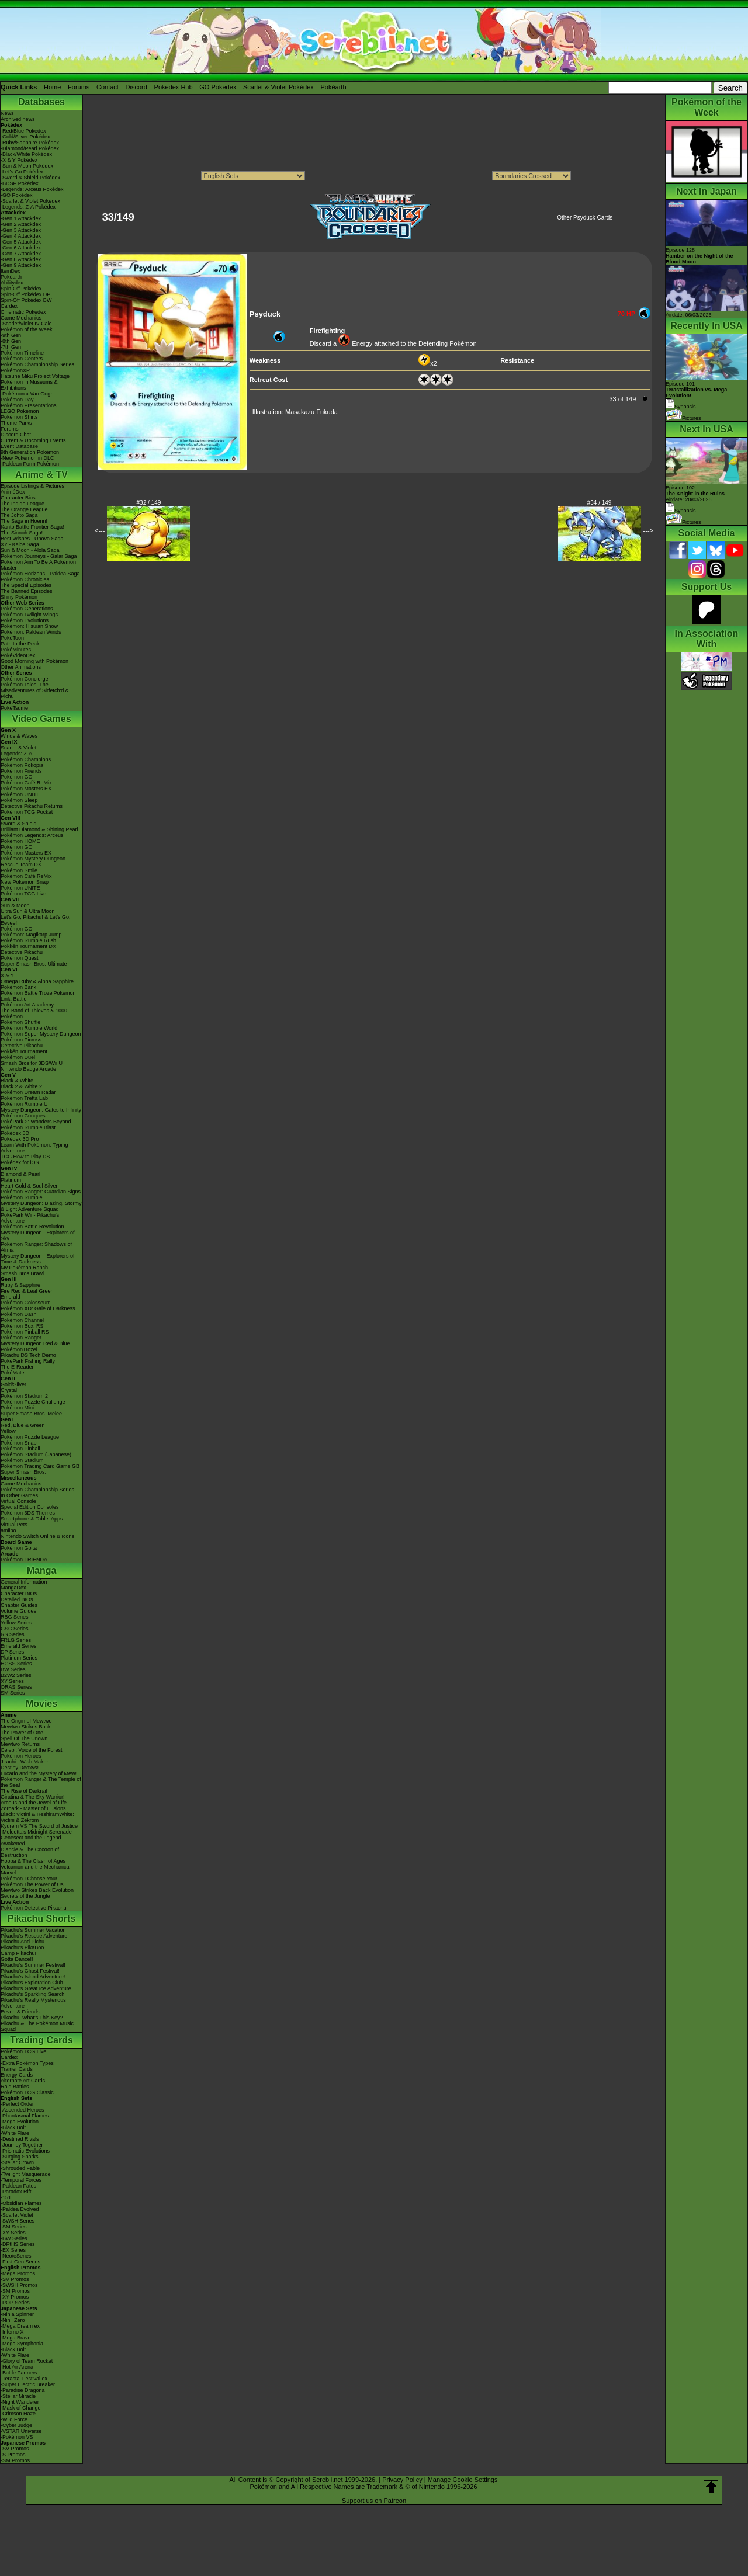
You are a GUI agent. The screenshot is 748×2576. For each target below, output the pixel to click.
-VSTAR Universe (21, 2431)
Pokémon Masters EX (26, 788)
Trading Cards (41, 2040)
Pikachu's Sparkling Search (32, 1994)
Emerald (10, 1297)
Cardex (9, 306)
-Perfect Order (17, 2104)
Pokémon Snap (19, 1443)
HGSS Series (16, 1664)
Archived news (18, 119)
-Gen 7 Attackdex (21, 253)
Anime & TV (41, 475)
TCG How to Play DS (25, 1156)
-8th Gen (11, 341)
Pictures (683, 418)
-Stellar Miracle (18, 2396)
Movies (41, 1704)
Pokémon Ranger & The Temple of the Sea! (41, 1782)
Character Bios (18, 498)
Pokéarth (333, 87)
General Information (24, 1582)
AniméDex (13, 492)
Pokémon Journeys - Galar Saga (39, 556)
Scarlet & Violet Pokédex (278, 87)
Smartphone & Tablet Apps (32, 1519)
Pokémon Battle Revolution (32, 1227)
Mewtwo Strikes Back (26, 1727)
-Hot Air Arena (17, 2367)
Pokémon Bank (18, 987)
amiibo (8, 1530)
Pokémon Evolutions (25, 620)
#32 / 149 (149, 502)
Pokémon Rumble (22, 1197)
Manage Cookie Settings (463, 2479)
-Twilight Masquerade (26, 2174)
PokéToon (12, 638)
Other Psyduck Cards (584, 217)
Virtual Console (18, 1501)
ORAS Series (16, 1687)
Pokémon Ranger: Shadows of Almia (36, 1247)
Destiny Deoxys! (20, 1767)
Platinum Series (19, 1658)
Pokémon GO (17, 777)
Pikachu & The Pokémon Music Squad (37, 2026)
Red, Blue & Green (23, 1425)
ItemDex (10, 271)
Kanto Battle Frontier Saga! (32, 527)
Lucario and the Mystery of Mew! (39, 1773)
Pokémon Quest (20, 958)
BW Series (13, 1669)
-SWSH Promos (19, 2285)
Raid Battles (15, 2086)
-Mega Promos (18, 2273)
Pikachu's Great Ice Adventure (36, 1988)
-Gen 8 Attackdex (21, 259)
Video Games (41, 719)
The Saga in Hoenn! (24, 521)
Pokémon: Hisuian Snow (29, 626)
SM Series (13, 1693)
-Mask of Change (21, 2408)
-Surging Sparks (20, 2157)
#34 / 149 (599, 502)
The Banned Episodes (27, 591)
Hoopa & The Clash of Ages (33, 1861)
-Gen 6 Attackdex (21, 248)
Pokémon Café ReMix (26, 783)
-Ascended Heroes (22, 2110)
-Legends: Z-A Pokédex (28, 207)
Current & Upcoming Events (33, 440)
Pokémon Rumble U (24, 1104)
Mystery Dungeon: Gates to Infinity (41, 1110)
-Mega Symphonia (22, 2343)
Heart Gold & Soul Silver (29, 1186)
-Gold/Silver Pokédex (25, 137)
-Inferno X (12, 2332)
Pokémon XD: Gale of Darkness (38, 1308)
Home (52, 87)
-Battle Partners (19, 2373)
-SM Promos (15, 2291)
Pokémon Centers (22, 359)
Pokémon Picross (21, 1040)
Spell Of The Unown (24, 1738)
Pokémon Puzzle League (30, 1437)
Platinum (11, 1180)
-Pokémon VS (17, 2437)
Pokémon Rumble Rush (28, 940)
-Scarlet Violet (17, 2215)
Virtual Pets (14, 1524)
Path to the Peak (20, 644)
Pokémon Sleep (19, 800)
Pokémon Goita (19, 1548)
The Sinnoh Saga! (22, 533)
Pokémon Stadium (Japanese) (36, 1454)
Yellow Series (16, 1623)
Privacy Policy (402, 2479)
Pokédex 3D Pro (20, 1139)
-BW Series (14, 2238)
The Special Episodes (26, 585)
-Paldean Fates (18, 2186)
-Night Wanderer (20, 2402)
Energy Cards (17, 2075)
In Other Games (19, 1495)
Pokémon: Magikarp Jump (31, 935)
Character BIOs (19, 1593)
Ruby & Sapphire (20, 1285)
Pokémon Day (17, 399)
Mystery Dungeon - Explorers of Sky (38, 1235)
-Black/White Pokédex (26, 154)
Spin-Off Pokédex (21, 288)
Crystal (9, 1390)
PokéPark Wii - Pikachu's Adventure (30, 1218)
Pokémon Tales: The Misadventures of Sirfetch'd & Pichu (35, 690)
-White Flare (15, 2133)
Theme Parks (16, 423)
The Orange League (24, 509)
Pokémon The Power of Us (32, 1884)
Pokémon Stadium (22, 1460)
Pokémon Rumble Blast (28, 1127)
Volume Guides (18, 1611)
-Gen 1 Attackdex (21, 218)
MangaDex (13, 1588)
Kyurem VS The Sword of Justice (39, 1826)
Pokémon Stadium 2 (24, 1396)
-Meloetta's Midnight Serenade (36, 1832)
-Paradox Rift (16, 2192)
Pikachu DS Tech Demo (28, 1355)
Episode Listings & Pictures (32, 486)
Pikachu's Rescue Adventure (34, 1936)
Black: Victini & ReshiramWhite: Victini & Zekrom (37, 1817)
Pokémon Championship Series (37, 364)
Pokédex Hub (173, 87)
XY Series (12, 1681)
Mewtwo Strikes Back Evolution (37, 1890)
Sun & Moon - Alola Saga (30, 550)
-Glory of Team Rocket (27, 2361)
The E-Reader (17, 1367)
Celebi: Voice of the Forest (32, 1750)
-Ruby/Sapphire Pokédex (30, 142)
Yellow (8, 1431)
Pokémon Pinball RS (25, 1332)
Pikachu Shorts (41, 1919)
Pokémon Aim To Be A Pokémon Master (38, 565)
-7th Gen (11, 347)
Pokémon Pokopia (22, 765)
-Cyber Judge (16, 2425)
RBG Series (15, 1617)
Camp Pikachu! (18, 1953)
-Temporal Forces (21, 2180)
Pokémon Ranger (21, 1338)
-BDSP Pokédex (20, 183)
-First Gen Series (20, 2262)
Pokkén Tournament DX (28, 946)
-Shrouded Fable (20, 2168)
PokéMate (13, 1373)
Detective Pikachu (22, 952)
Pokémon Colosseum (26, 1303)
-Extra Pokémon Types (27, 2063)
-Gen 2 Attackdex (21, 224)
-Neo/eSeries (16, 2256)
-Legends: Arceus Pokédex (32, 189)
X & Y (7, 975)
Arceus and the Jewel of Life (34, 1803)
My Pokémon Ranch (24, 1267)
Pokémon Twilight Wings (29, 614)
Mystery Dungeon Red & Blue (35, 1343)
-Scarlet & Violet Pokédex (30, 201)
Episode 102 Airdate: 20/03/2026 (695, 493)
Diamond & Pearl (20, 1174)
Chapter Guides (19, 1605)
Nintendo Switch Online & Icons (37, 1536)
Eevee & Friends (20, 2012)
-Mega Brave (16, 2338)
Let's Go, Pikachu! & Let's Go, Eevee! (36, 920)
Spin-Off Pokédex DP (25, 294)
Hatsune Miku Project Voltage (35, 376)
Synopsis (681, 510)
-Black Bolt (13, 2127)
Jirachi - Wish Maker (25, 1762)
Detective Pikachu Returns (32, 806)
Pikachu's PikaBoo (22, 1947)
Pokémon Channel (22, 1320)
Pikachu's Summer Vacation (33, 1930)
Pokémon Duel (18, 1057)
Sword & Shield (19, 824)
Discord (136, 87)
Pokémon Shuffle (20, 1022)
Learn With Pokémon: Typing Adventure (34, 1148)
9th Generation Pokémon (30, 452)
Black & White (17, 1081)
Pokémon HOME (20, 841)
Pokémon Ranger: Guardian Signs (41, 1192)
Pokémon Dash (19, 1314)
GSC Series (15, 1628)
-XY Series (13, 2232)
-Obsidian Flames (21, 2203)
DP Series (12, 1652)
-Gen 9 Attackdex (21, 265)
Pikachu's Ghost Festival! (30, 1971)
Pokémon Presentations (29, 405)
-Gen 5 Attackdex (21, 242)
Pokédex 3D (15, 1133)
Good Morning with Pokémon (34, 661)
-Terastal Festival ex (24, 2378)
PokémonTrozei (19, 1349)
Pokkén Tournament (24, 1051)
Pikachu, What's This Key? (32, 2017)
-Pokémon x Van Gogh (27, 394)
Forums (78, 87)
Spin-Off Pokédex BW (26, 300)
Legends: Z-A (16, 753)
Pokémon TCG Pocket (27, 812)
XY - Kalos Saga (20, 544)
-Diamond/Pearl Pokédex (30, 148)
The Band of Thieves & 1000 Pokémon (34, 1013)
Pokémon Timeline (22, 353)
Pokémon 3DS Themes (28, 1513)
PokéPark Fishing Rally (28, 1361)
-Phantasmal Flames (25, 2116)
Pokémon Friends (21, 771)
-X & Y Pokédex (19, 160)
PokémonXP (15, 370)
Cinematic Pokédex (23, 312)
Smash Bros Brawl (22, 1273)
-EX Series (13, 2250)
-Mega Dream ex (20, 2326)
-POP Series (15, 2303)
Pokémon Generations (27, 609)
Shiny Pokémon (19, 597)
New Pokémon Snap (25, 882)
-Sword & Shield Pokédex (30, 177)
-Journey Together (22, 2145)
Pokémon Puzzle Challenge (33, 1402)
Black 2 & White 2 (21, 1086)
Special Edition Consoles (30, 1507)
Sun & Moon (15, 905)
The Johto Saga (19, 515)
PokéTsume (14, 708)
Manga (42, 1570)
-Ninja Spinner (17, 2314)
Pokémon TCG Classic (27, 2092)
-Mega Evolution (20, 2121)
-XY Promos (15, 2297)
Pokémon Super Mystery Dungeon (41, 1034)
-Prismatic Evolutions (25, 2151)
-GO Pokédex (17, 195)
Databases (41, 102)
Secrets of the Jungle (25, 1896)
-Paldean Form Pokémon (30, 464)
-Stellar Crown (17, 2162)
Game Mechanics (21, 318)
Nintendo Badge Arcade (28, 1069)
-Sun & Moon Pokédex (27, 166)
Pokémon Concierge (25, 679)
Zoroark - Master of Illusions (33, 1808)
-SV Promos (15, 2279)
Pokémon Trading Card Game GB (40, 1466)
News (7, 113)
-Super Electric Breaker (28, 2384)
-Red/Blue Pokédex (23, 131)
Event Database (19, 446)
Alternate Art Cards (23, 2081)
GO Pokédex (217, 87)
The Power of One (22, 1732)
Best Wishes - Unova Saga (32, 538)
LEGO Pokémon (20, 411)
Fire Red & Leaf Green (27, 1291)
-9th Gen (11, 335)
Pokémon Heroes (21, 1756)
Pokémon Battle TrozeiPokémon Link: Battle (38, 996)
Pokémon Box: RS (22, 1326)
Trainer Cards (17, 2069)
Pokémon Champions (26, 759)
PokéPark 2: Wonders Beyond (36, 1121)
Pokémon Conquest (24, 1116)
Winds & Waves (19, 736)
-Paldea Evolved (20, 2209)
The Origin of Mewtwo (26, 1721)
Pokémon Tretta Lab (24, 1098)
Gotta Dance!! (17, 1959)
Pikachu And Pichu (22, 1942)
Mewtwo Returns (20, 1744)
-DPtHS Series (18, 2244)
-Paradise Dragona (23, 2390)
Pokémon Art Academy (27, 1005)
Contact (107, 87)
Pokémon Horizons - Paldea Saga (40, 574)
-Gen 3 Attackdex (21, 230)
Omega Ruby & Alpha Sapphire (37, 981)
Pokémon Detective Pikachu (34, 1908)
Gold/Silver (13, 1384)
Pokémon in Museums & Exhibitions (29, 385)
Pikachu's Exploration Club (32, 1982)
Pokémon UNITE (20, 794)
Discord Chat (16, 435)
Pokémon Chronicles (25, 579)
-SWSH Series (17, 2221)
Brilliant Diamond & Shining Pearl (39, 829)
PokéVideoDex (18, 655)
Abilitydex (12, 283)
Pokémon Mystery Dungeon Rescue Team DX (33, 861)
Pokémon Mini (17, 1408)
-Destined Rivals (20, 2139)
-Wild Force (14, 2419)
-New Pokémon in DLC (27, 458)
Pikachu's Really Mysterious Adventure (33, 2003)
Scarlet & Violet (18, 748)
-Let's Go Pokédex (22, 172)
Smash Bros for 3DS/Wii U (32, 1063)
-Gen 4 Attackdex (21, 236)
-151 (6, 2197)
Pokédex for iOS (20, 1162)
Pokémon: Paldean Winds (31, 632)
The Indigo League (22, 503)
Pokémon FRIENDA (24, 1560)
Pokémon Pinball (20, 1449)
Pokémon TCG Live (23, 894)
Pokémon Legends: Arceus (32, 835)
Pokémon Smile (19, 870)
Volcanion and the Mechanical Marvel (36, 1870)
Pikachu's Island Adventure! (33, 1977)
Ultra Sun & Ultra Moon (28, 911)
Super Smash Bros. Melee (31, 1414)
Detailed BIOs (17, 1599)
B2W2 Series (16, 1675)
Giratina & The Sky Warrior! (33, 1797)
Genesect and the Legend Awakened (31, 1840)
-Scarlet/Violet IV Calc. (27, 324)
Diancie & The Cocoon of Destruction (30, 1852)
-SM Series (14, 2227)
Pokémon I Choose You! (29, 1878)
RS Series (13, 1634)
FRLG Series (16, 1640)
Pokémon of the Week (26, 329)
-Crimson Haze (18, 2414)
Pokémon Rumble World (29, 1028)
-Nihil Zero (13, 2320)
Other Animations (21, 667)
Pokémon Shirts (19, 417)
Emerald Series (19, 1646)
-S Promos (13, 2454)
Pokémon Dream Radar (28, 1092)
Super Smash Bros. (23, 1472)
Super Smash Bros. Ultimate (34, 964)
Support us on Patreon (374, 2500)
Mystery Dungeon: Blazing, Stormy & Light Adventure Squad (41, 1206)
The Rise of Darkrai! (24, 1791)
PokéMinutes (16, 649)
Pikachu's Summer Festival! (33, 1965)
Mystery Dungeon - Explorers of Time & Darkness (38, 1259)
